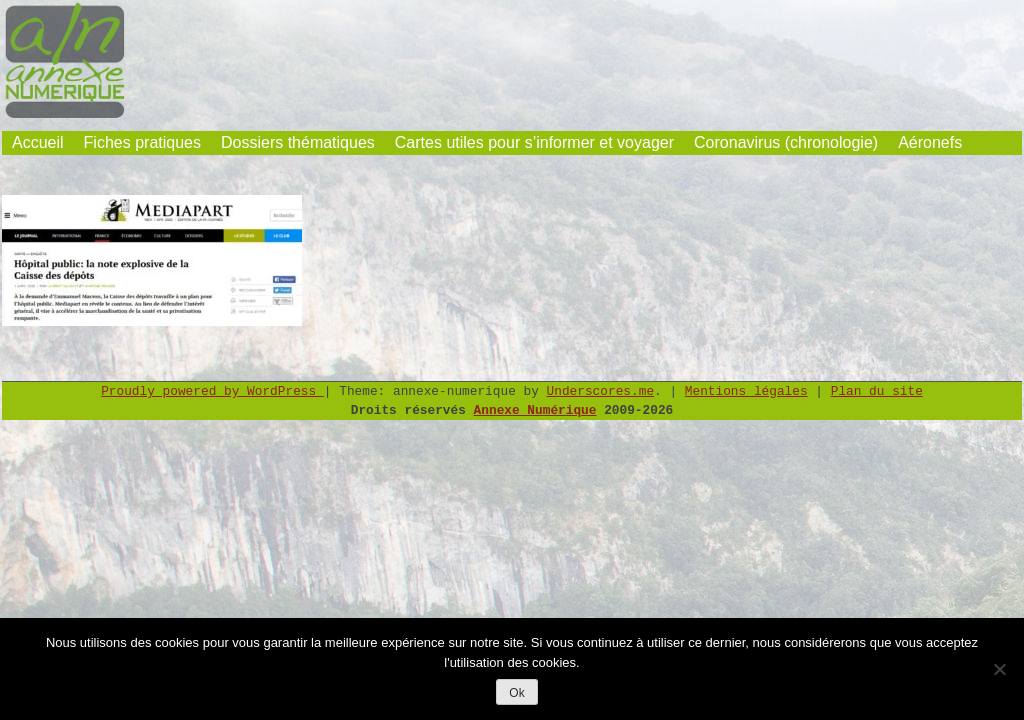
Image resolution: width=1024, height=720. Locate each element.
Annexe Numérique (535, 410)
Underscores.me (601, 391)
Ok (516, 693)
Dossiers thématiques (298, 142)
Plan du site (877, 391)
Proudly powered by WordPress (212, 391)
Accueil (38, 142)
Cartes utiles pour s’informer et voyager (534, 142)
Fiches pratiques (142, 142)
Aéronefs (930, 142)
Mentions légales (746, 391)
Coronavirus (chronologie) (786, 142)
